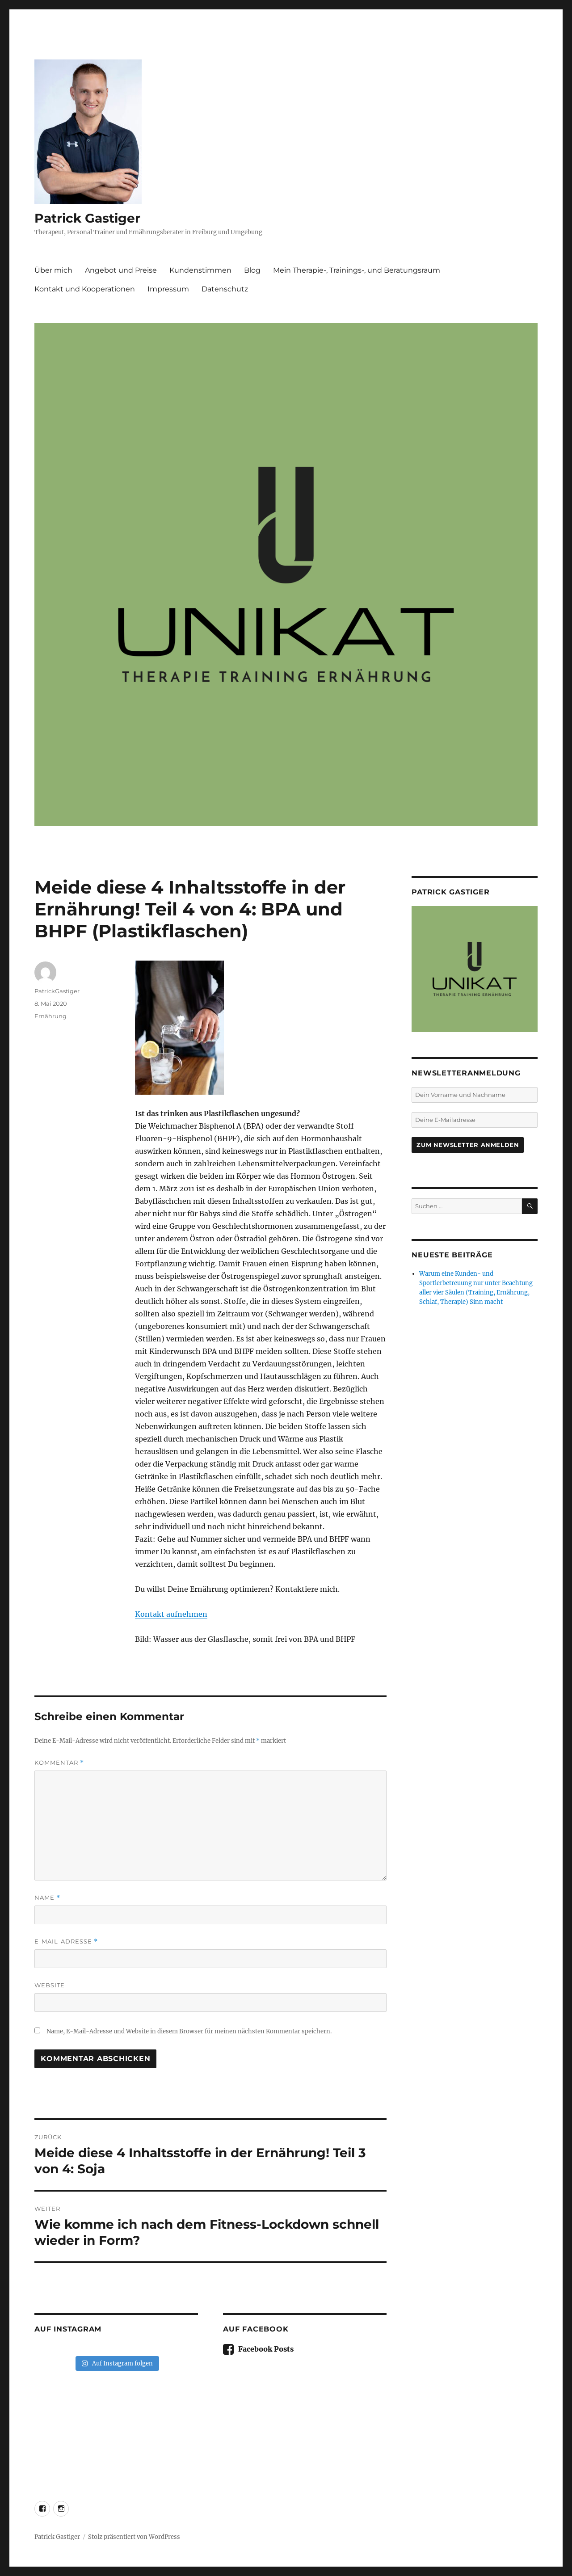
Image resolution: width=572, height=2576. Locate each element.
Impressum (168, 289)
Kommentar (59, 1763)
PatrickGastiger (57, 991)
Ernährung (50, 1016)
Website (49, 1985)
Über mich (53, 270)
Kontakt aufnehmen (171, 1614)
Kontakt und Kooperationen (84, 289)
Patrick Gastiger (87, 218)
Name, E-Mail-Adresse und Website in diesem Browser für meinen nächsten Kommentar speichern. (189, 2031)
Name (47, 1897)
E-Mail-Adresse (66, 1941)
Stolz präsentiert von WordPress (134, 2537)
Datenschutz (225, 289)
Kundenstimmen (200, 270)
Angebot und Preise (121, 270)
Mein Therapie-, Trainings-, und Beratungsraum (356, 270)
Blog (252, 270)
